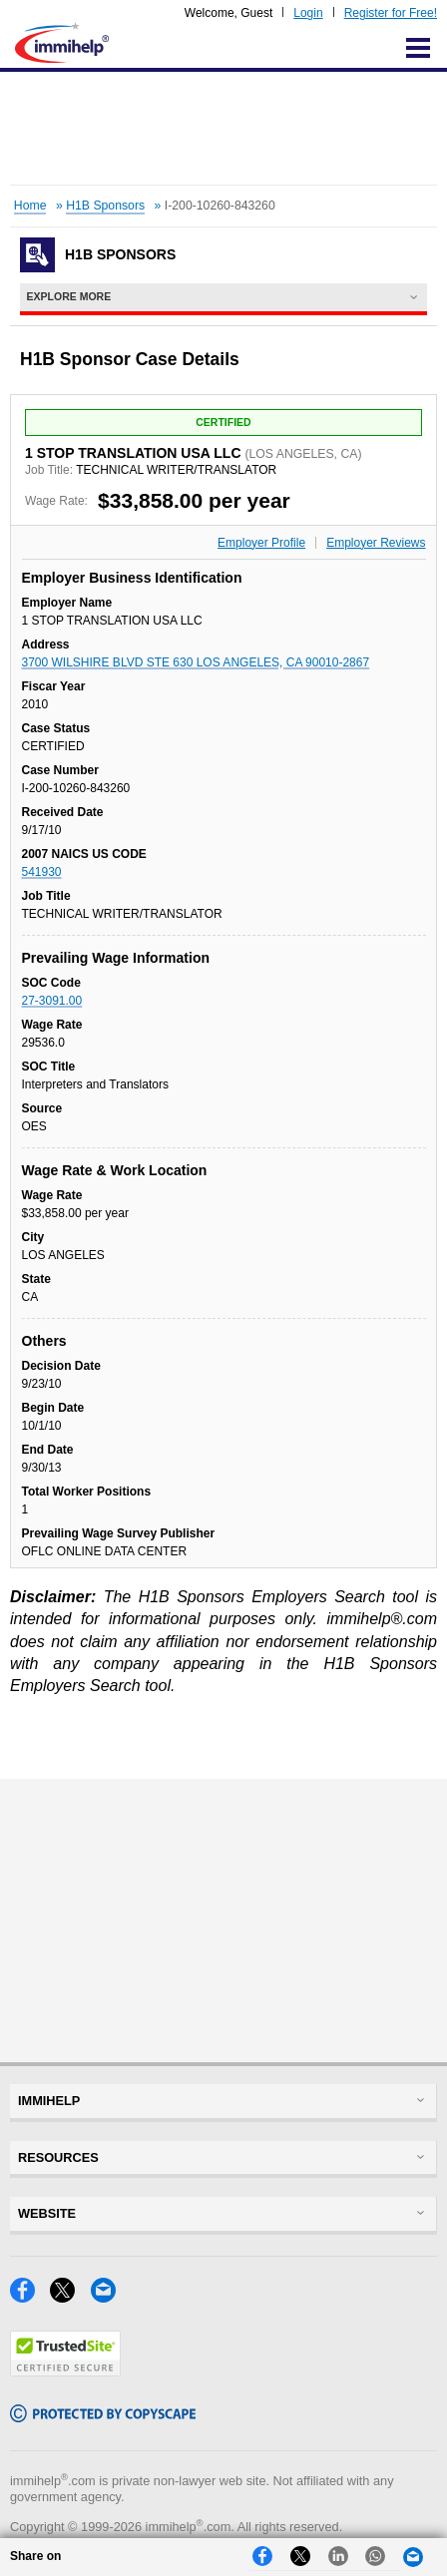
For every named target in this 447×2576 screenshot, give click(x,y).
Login (307, 13)
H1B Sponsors (105, 206)
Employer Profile (261, 543)
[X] (70, 2297)
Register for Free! (390, 13)
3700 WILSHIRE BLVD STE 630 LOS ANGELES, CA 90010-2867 (196, 662)
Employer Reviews (375, 543)
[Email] (109, 2297)
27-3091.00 (52, 1001)
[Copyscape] (103, 2416)
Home (30, 206)
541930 (42, 872)
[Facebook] (30, 2297)
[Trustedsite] (65, 2370)
